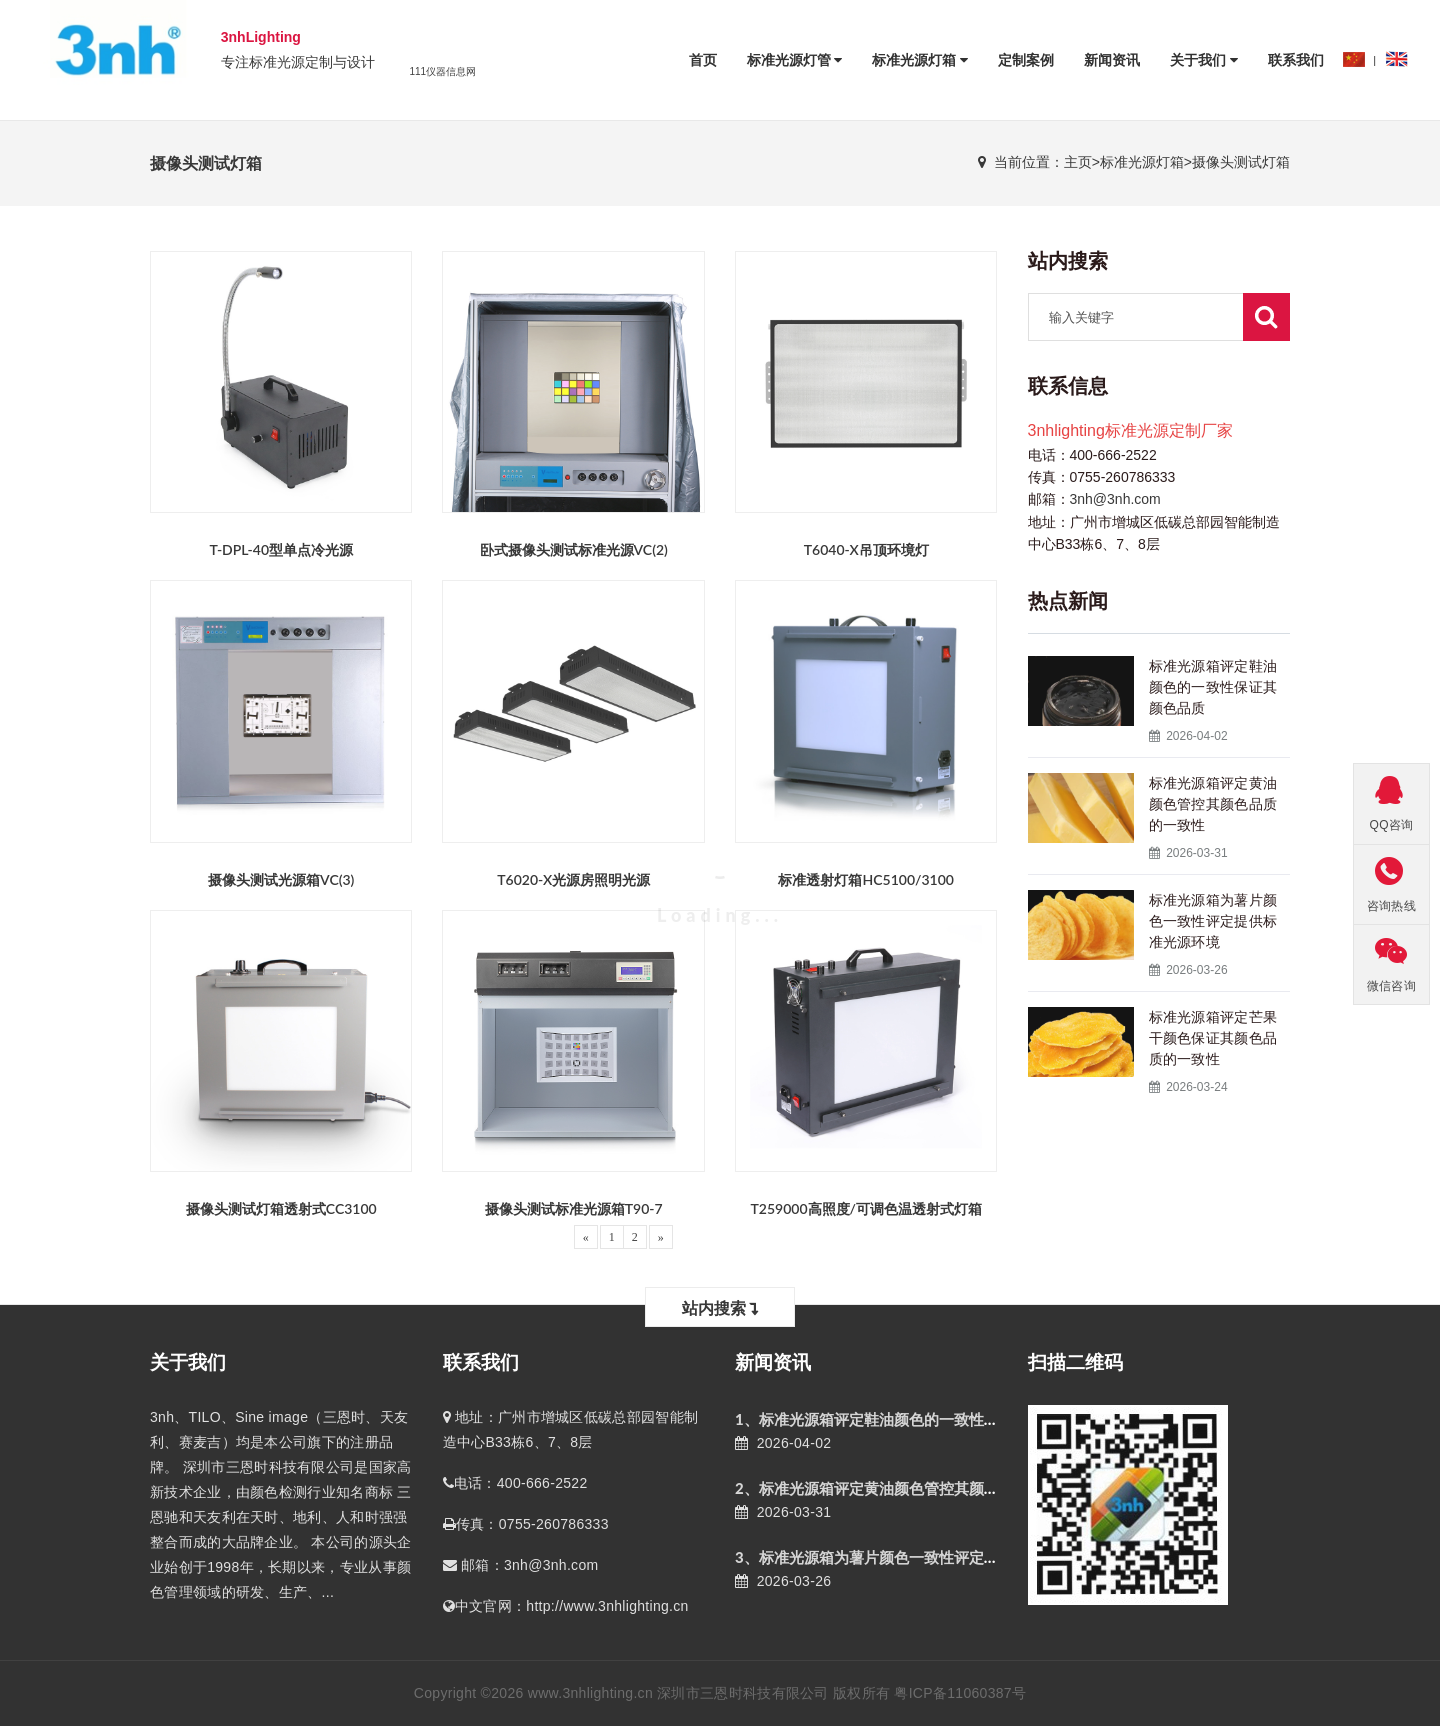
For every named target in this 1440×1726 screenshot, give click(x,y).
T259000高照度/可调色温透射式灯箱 (866, 1208)
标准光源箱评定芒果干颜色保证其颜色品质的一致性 (1213, 1038)
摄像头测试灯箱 (1241, 162)
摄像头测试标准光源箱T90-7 (574, 1208)
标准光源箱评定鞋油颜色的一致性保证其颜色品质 (1213, 687)
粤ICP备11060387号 (960, 1693)
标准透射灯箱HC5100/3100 (865, 879)
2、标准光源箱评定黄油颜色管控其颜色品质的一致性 (912, 1488)
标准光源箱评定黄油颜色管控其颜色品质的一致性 (1213, 804)
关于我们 (1204, 60)
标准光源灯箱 (920, 60)
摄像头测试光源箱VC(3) (281, 879)
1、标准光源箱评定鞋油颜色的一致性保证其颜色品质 (912, 1419)
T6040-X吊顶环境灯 (866, 549)
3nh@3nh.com (1115, 499)
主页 (1078, 162)
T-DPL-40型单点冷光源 (281, 549)
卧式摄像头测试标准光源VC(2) (574, 549)
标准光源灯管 (795, 60)
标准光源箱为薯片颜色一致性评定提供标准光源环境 (1213, 921)
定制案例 (1026, 60)
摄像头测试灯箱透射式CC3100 (281, 1208)
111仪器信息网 (442, 71)
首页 (703, 60)
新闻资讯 (1112, 60)
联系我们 (1296, 60)
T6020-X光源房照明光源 (573, 879)
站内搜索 (720, 1307)
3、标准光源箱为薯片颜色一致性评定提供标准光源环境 (919, 1557)
